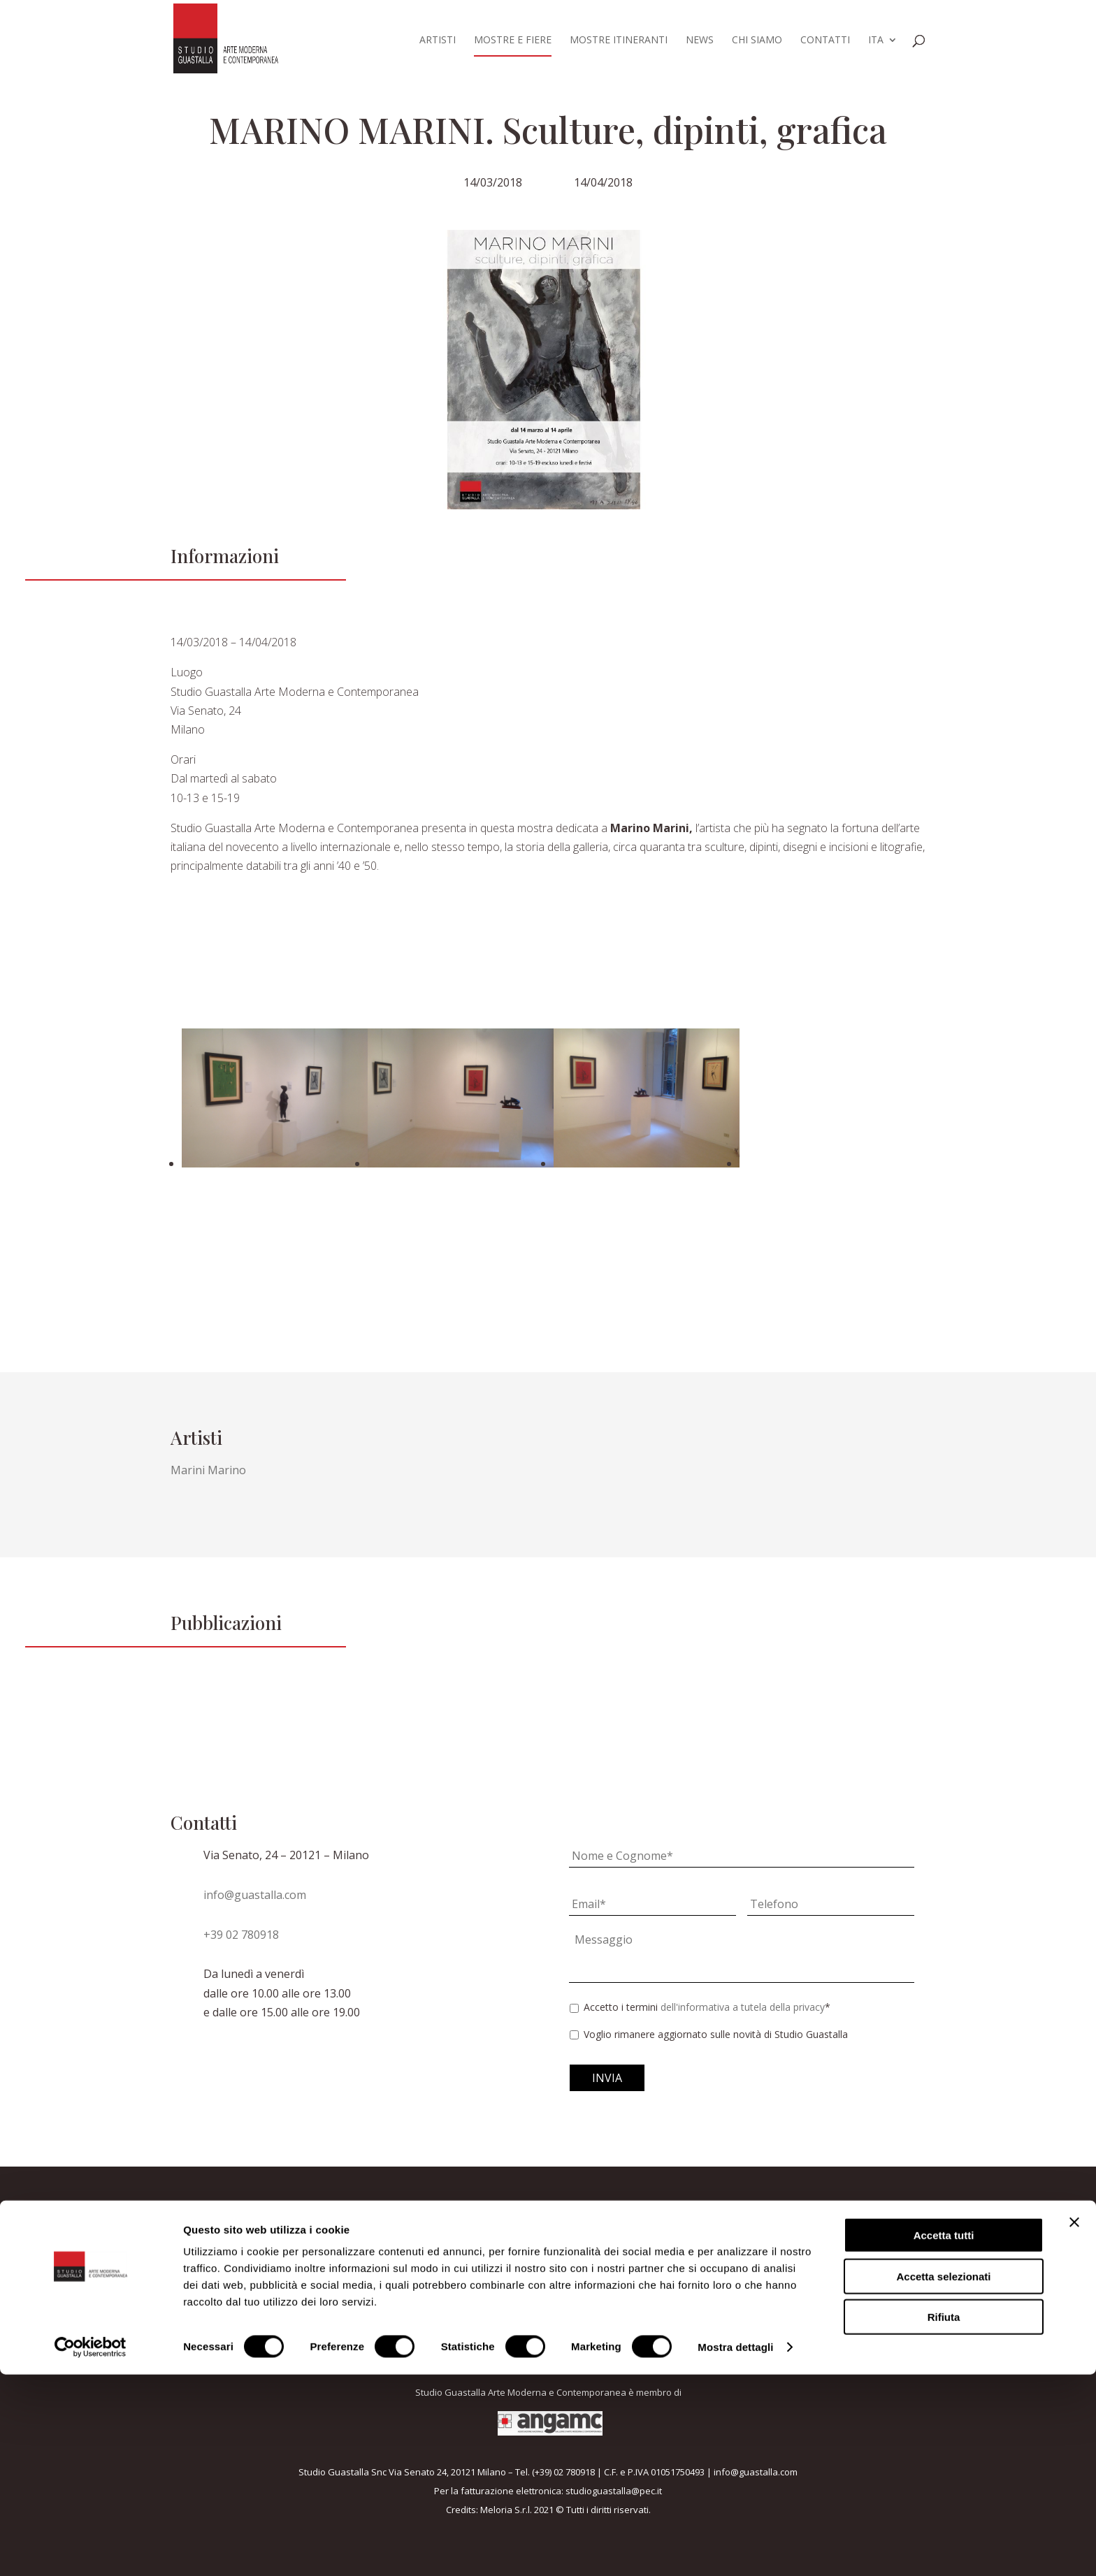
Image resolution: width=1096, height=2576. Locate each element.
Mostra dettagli (735, 2548)
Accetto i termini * (707, 2007)
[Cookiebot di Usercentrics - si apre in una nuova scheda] (90, 2548)
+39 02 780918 (241, 1934)
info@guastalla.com (254, 1894)
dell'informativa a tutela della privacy (743, 2007)
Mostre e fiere (512, 40)
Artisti (437, 40)
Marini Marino (208, 1470)
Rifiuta (944, 2518)
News (700, 40)
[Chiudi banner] (1074, 2424)
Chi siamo (757, 40)
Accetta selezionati (943, 2478)
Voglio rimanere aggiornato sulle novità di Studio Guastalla (716, 2034)
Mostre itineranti (619, 40)
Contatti (825, 40)
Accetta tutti (944, 2437)
